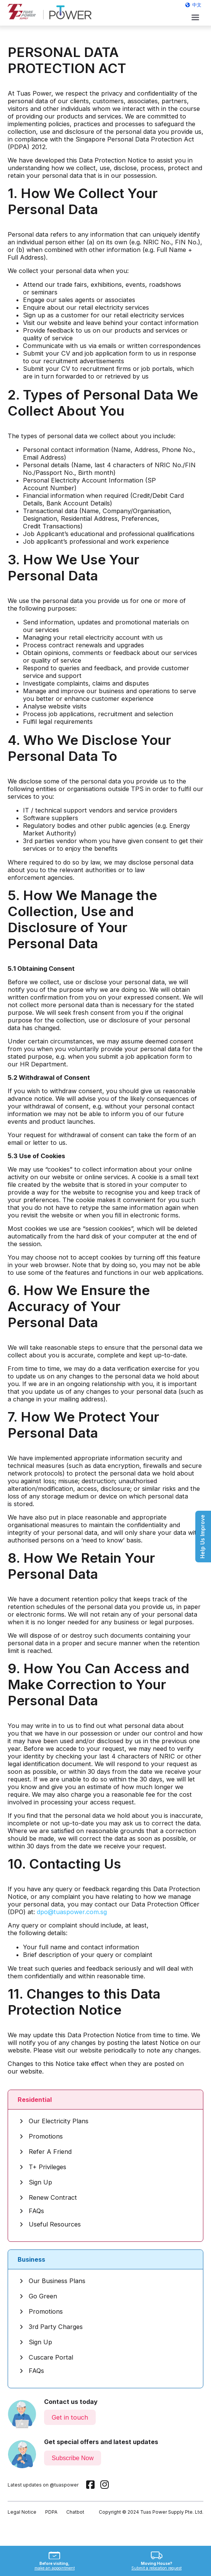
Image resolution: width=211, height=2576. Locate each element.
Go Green (38, 2296)
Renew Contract (48, 2197)
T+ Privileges (43, 2167)
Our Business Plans (52, 2281)
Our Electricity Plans (54, 2121)
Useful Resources (50, 2224)
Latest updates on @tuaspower (43, 2485)
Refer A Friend (46, 2151)
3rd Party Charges (51, 2327)
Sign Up (36, 2182)
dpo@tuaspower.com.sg (72, 1912)
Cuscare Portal (46, 2357)
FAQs (32, 2211)
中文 (196, 5)
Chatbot (75, 2512)
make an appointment (54, 2568)
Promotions (41, 2136)
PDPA (51, 2512)
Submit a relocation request (156, 2568)
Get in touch (70, 2417)
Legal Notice (22, 2512)
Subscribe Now (72, 2457)
